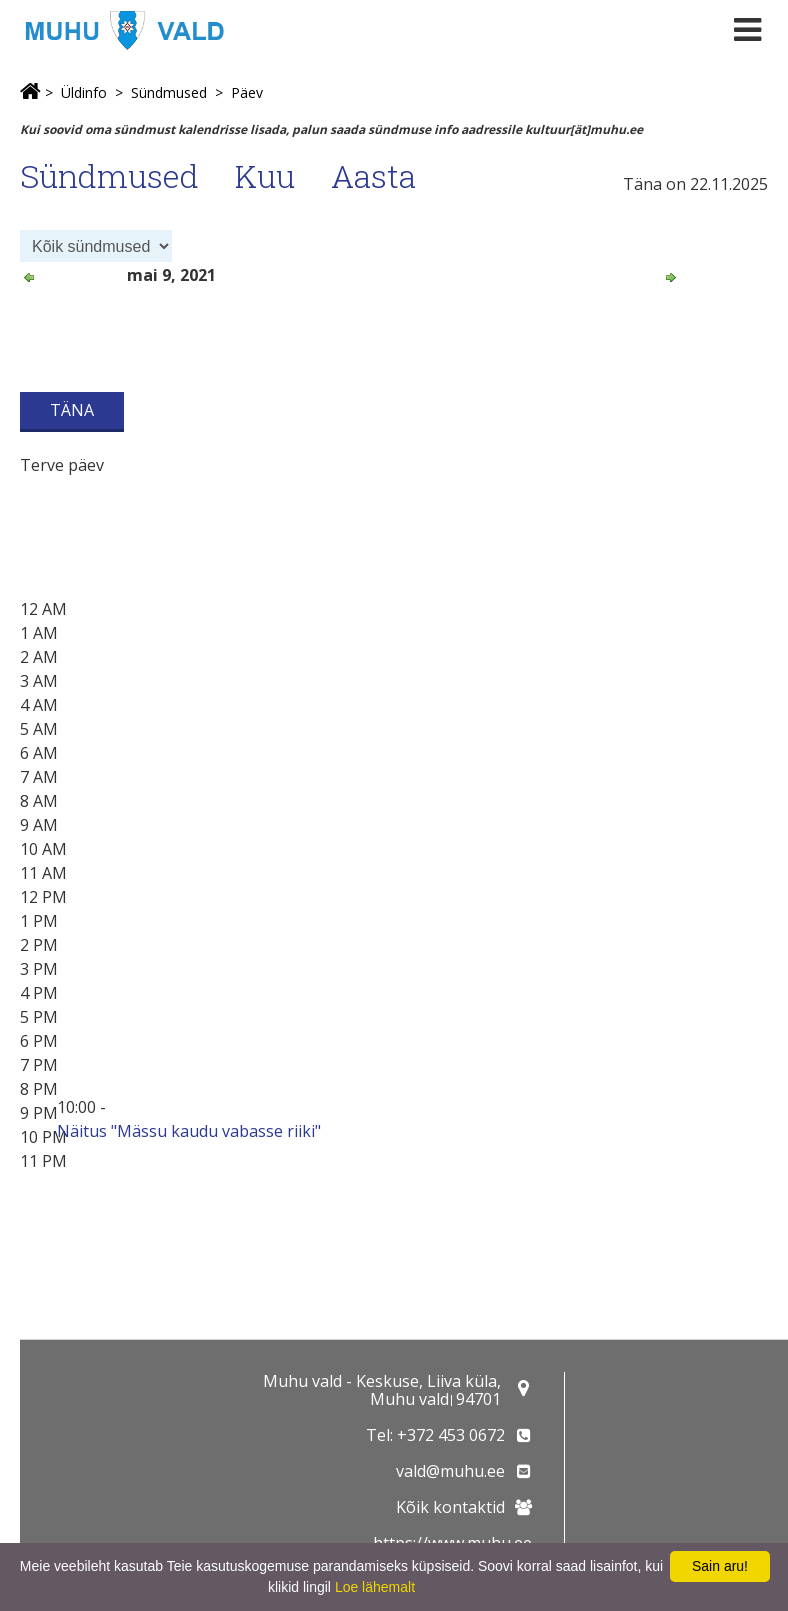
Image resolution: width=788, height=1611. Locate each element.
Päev (247, 92)
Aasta (373, 175)
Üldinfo (84, 92)
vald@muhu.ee (450, 1471)
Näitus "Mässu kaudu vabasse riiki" (189, 1131)
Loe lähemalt (375, 1587)
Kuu (265, 175)
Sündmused (169, 92)
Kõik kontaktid (450, 1507)
